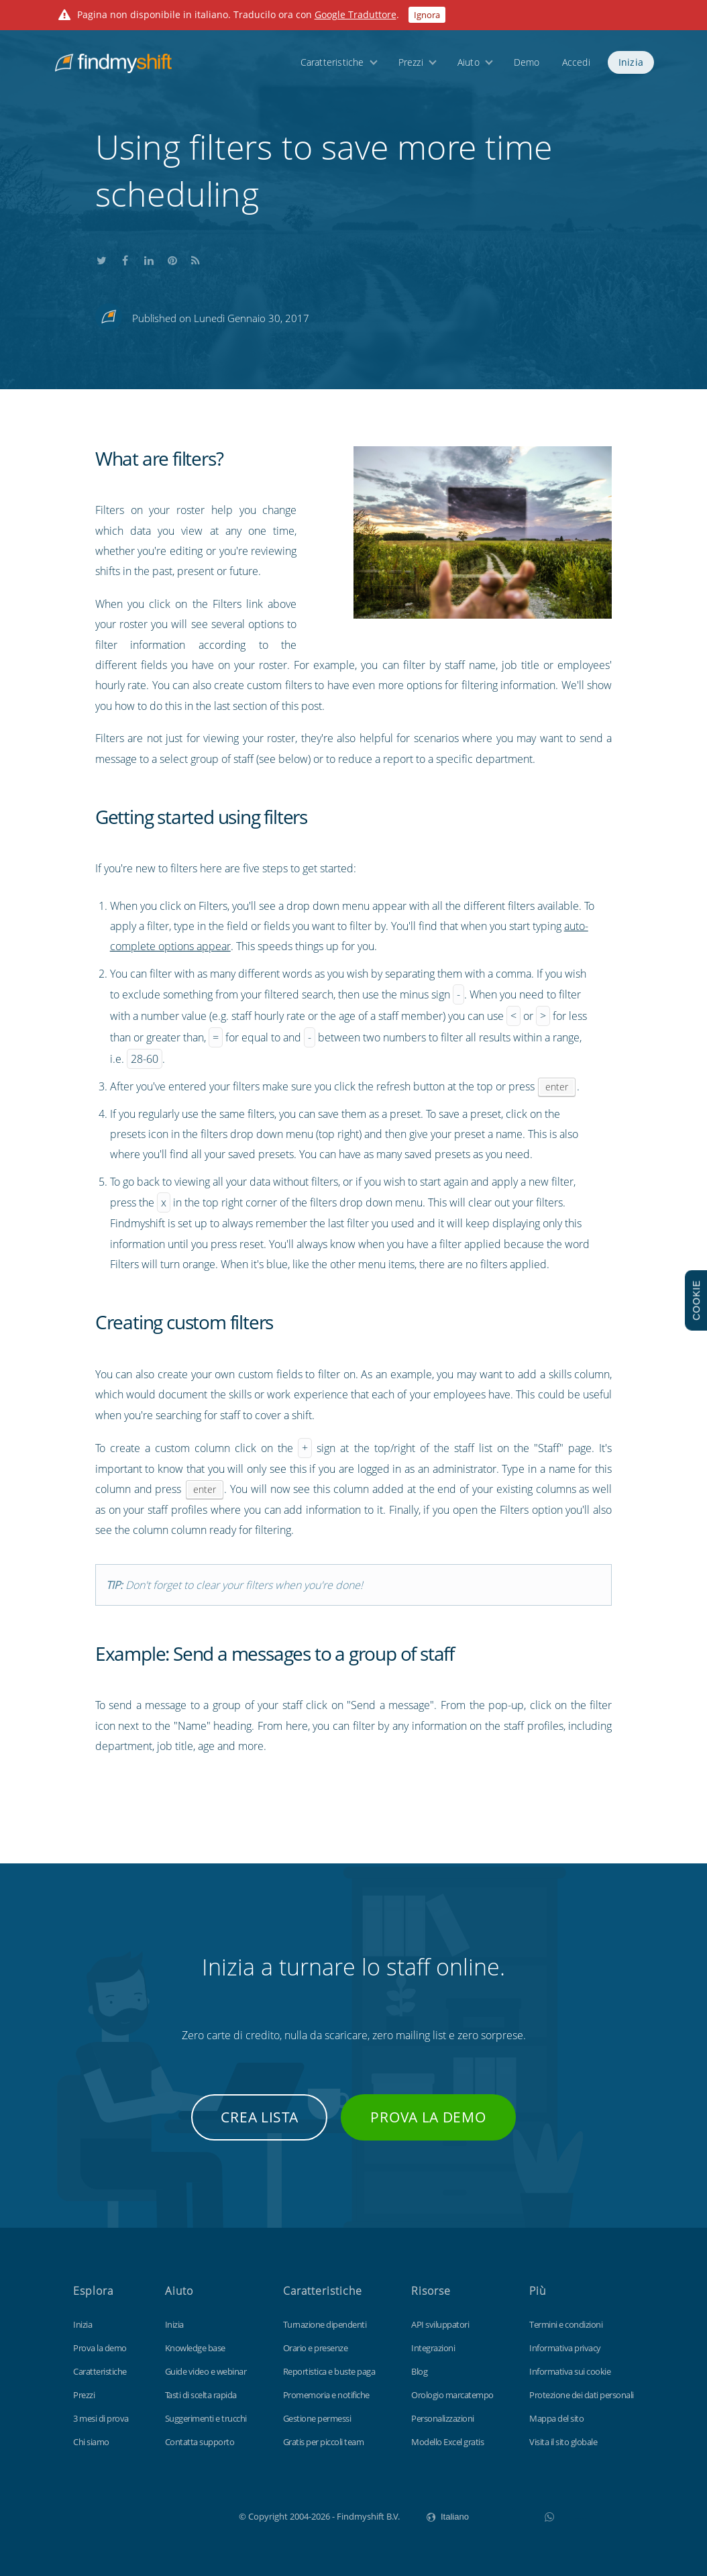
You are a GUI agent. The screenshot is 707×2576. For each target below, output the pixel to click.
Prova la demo (428, 2117)
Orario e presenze (315, 2348)
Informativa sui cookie (569, 2371)
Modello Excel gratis (447, 2442)
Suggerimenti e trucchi (206, 2418)
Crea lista (259, 2117)
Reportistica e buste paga (329, 2371)
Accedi (576, 62)
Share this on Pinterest (172, 259)
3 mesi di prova (101, 2418)
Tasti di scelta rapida (201, 2395)
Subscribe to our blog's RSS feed (196, 259)
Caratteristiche (332, 62)
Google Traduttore (355, 14)
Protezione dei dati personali (581, 2395)
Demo (527, 62)
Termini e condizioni (565, 2324)
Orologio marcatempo (452, 2395)
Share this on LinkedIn (149, 259)
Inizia (630, 62)
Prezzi (410, 62)
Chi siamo (91, 2442)
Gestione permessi (317, 2418)
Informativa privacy (565, 2348)
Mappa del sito (556, 2418)
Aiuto (468, 62)
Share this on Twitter (102, 259)
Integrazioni (433, 2348)
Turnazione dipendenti (325, 2324)
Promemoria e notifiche (326, 2395)
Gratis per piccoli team (323, 2442)
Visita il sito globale (563, 2442)
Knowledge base (195, 2348)
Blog (419, 2371)
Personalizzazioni (442, 2418)
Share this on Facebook (125, 259)
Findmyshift (171, 2515)
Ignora (427, 15)
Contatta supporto (200, 2442)
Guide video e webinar (206, 2371)
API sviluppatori (440, 2324)
